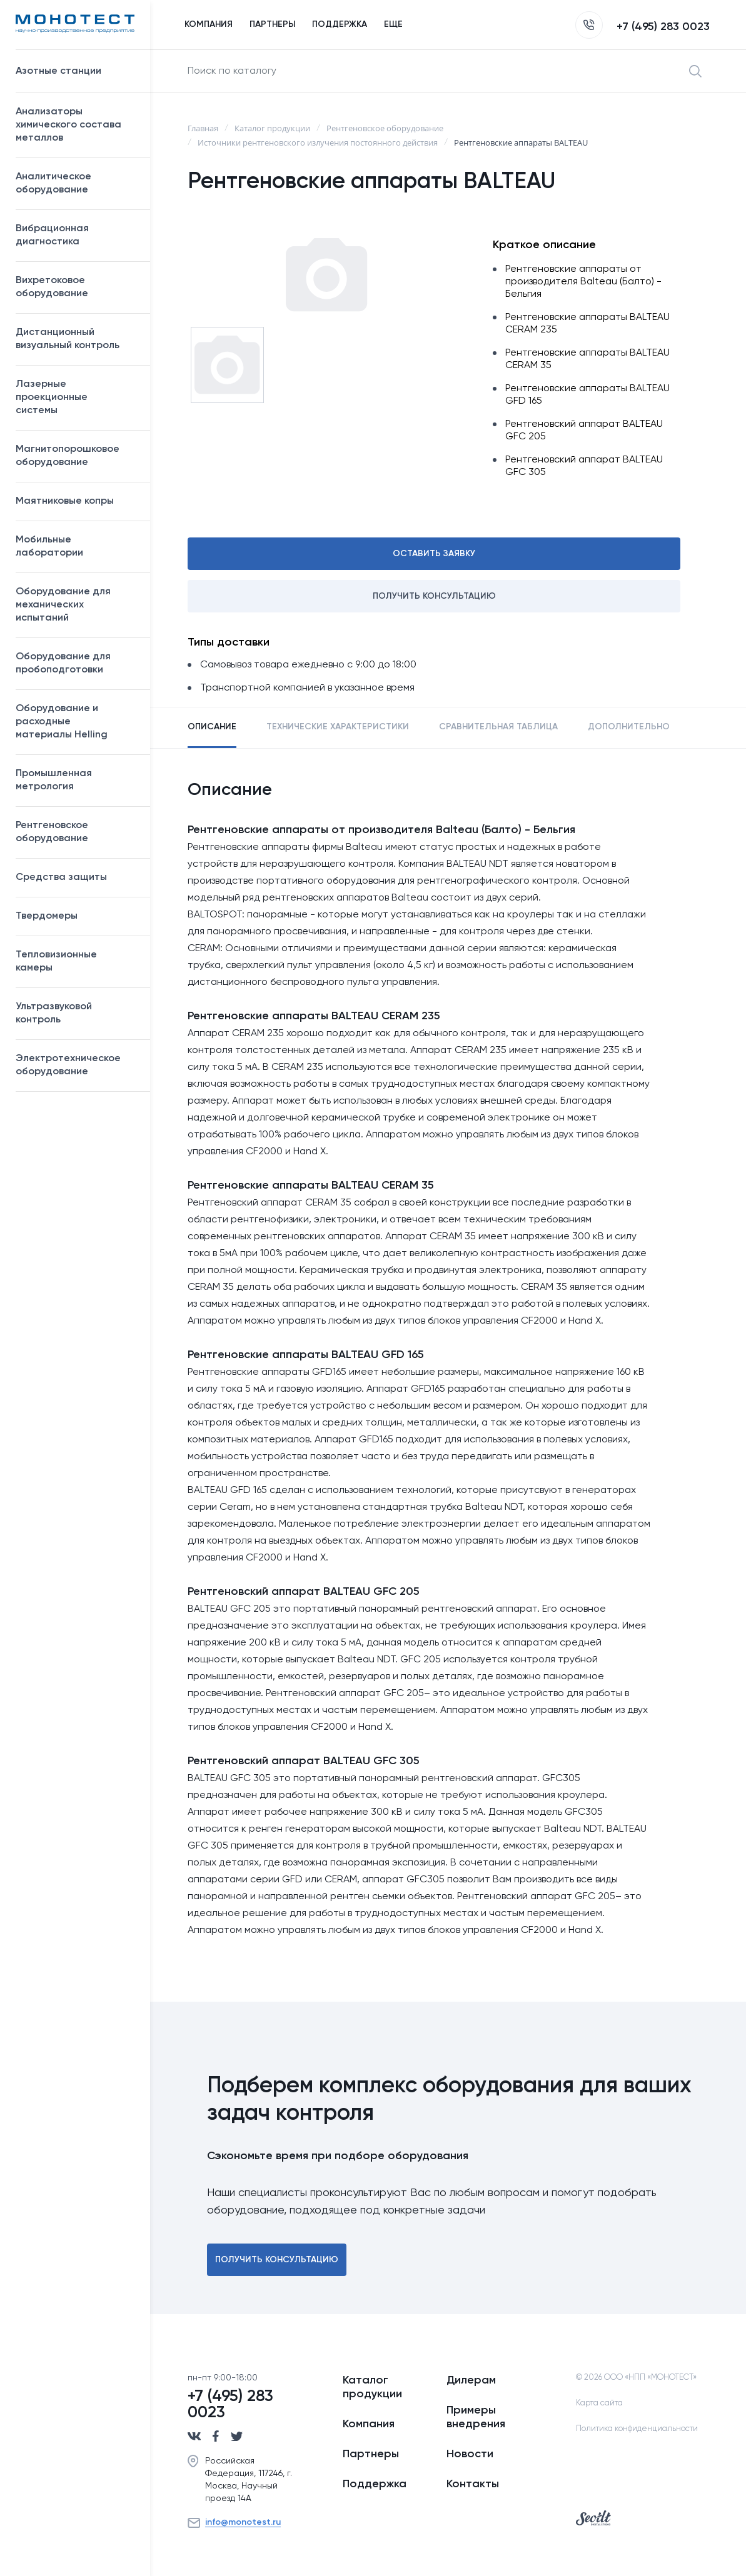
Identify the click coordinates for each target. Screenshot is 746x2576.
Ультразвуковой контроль (77, 1013)
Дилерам (471, 2380)
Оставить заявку (434, 553)
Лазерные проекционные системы (52, 397)
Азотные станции (77, 71)
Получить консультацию (434, 596)
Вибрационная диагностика (52, 235)
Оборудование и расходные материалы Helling (77, 722)
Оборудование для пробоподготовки (77, 663)
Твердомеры (47, 916)
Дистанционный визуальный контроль (77, 339)
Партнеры (371, 2454)
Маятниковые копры (65, 501)
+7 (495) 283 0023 (642, 26)
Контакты (472, 2484)
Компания (369, 2424)
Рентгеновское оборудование (77, 832)
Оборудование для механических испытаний (77, 605)
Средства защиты (77, 877)
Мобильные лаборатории (49, 546)
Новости (469, 2454)
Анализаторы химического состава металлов (77, 125)
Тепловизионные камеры (56, 961)
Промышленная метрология (77, 780)
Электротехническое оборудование (77, 1065)
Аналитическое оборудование (77, 183)
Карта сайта (599, 2403)
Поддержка (374, 2484)
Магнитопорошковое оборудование (77, 455)
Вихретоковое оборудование (52, 287)
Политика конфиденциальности (637, 2429)
